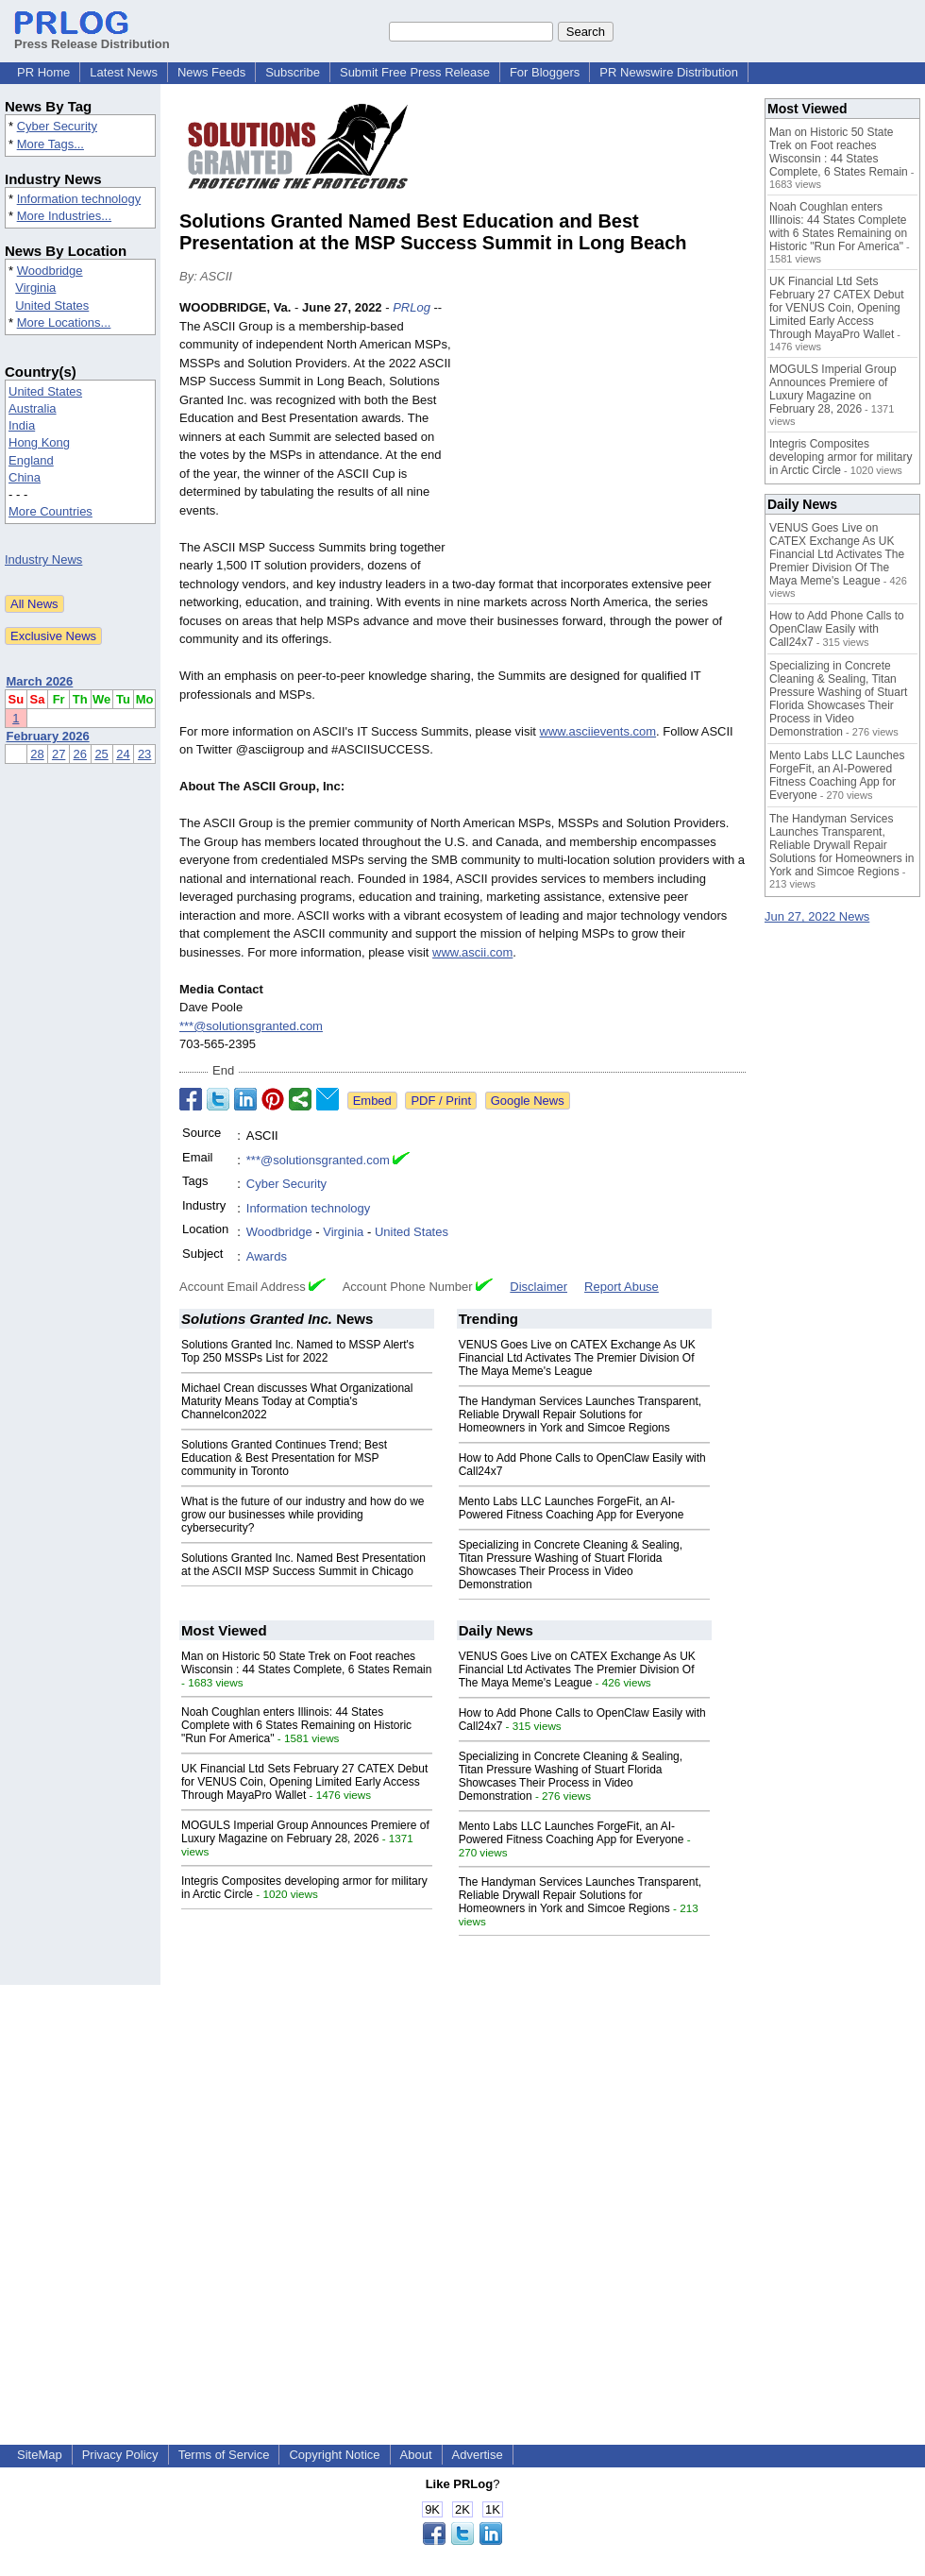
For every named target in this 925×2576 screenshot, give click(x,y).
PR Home (43, 72)
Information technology (79, 199)
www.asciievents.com (598, 731)
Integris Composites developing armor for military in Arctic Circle (840, 457)
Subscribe (292, 72)
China (24, 477)
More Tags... (50, 144)
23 (144, 754)
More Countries (50, 511)
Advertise (477, 2455)
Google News (527, 1100)
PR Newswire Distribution (668, 72)
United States (52, 305)
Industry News (43, 559)
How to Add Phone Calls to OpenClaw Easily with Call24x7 (836, 629)
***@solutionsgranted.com (251, 1026)
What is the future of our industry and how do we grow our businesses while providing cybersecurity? (302, 1514)
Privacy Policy (120, 2455)
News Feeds (211, 72)
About (416, 2455)
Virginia (35, 287)
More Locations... (64, 322)
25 (101, 754)
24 (122, 754)
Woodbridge (50, 270)
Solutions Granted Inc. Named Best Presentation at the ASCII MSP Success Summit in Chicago (303, 1564)
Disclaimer (538, 1287)
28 (36, 754)
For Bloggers (545, 72)
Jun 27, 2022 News (817, 916)
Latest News (124, 72)
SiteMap (39, 2455)
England (31, 460)
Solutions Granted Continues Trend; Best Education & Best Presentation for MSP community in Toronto (284, 1458)
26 (80, 754)
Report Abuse (621, 1287)
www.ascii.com (472, 952)
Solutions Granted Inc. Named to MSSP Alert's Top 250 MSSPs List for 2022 (297, 1351)
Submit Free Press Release (415, 72)
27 (58, 754)
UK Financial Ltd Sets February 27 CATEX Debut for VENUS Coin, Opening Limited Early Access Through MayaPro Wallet (304, 1782)
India (21, 425)
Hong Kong (39, 442)
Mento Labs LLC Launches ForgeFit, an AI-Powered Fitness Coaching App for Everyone (571, 1508)
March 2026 (40, 681)
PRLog (411, 307)
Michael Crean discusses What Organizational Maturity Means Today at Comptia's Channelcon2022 (296, 1401)
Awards (266, 1256)
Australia (32, 408)
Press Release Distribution (92, 37)
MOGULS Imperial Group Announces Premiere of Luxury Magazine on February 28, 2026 (305, 1832)
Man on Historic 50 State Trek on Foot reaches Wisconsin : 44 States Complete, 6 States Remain (306, 1663)
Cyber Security (57, 126)
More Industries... (64, 216)
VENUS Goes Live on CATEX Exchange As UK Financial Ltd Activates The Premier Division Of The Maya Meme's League (577, 1358)
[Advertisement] (604, 437)
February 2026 (48, 736)
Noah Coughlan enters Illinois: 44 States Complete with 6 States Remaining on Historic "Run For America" (296, 1725)
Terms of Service (224, 2455)
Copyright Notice (334, 2455)
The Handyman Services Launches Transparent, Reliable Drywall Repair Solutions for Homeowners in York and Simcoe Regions (580, 1414)
